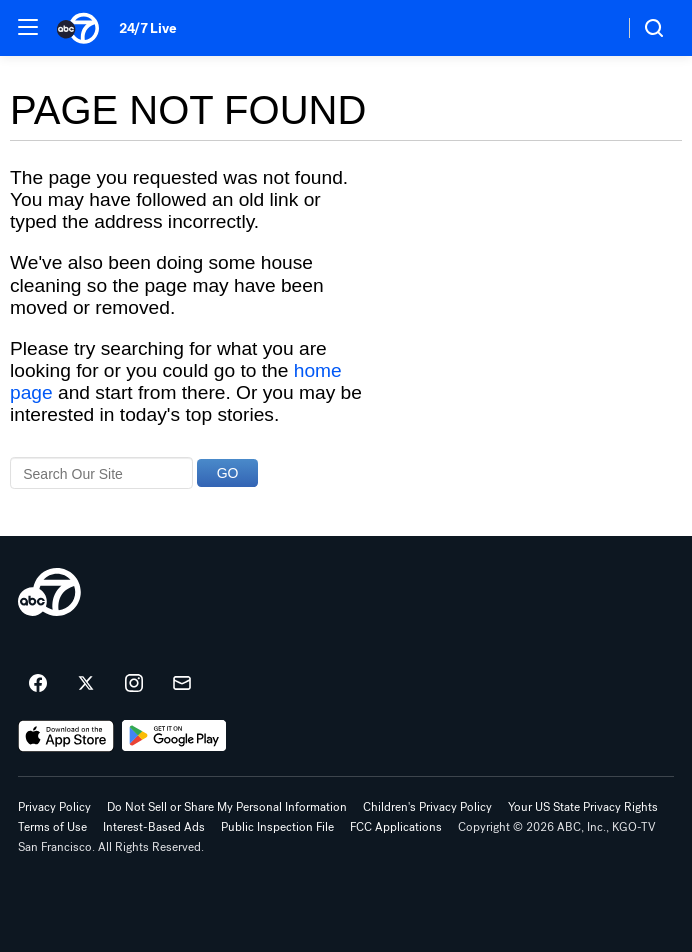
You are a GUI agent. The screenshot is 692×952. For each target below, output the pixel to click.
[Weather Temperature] (592, 28)
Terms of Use (52, 827)
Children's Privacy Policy (427, 807)
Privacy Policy (54, 807)
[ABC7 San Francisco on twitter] (86, 684)
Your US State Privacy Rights (583, 807)
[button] (28, 27)
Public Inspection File (277, 827)
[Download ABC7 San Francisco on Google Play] (174, 736)
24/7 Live (147, 28)
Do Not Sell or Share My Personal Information (227, 807)
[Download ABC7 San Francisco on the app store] (66, 736)
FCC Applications (396, 827)
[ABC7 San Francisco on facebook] (38, 684)
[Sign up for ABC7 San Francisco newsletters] (182, 684)
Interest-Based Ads (154, 827)
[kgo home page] (49, 592)
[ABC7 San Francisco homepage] (78, 28)
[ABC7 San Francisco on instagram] (134, 684)
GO (228, 473)
